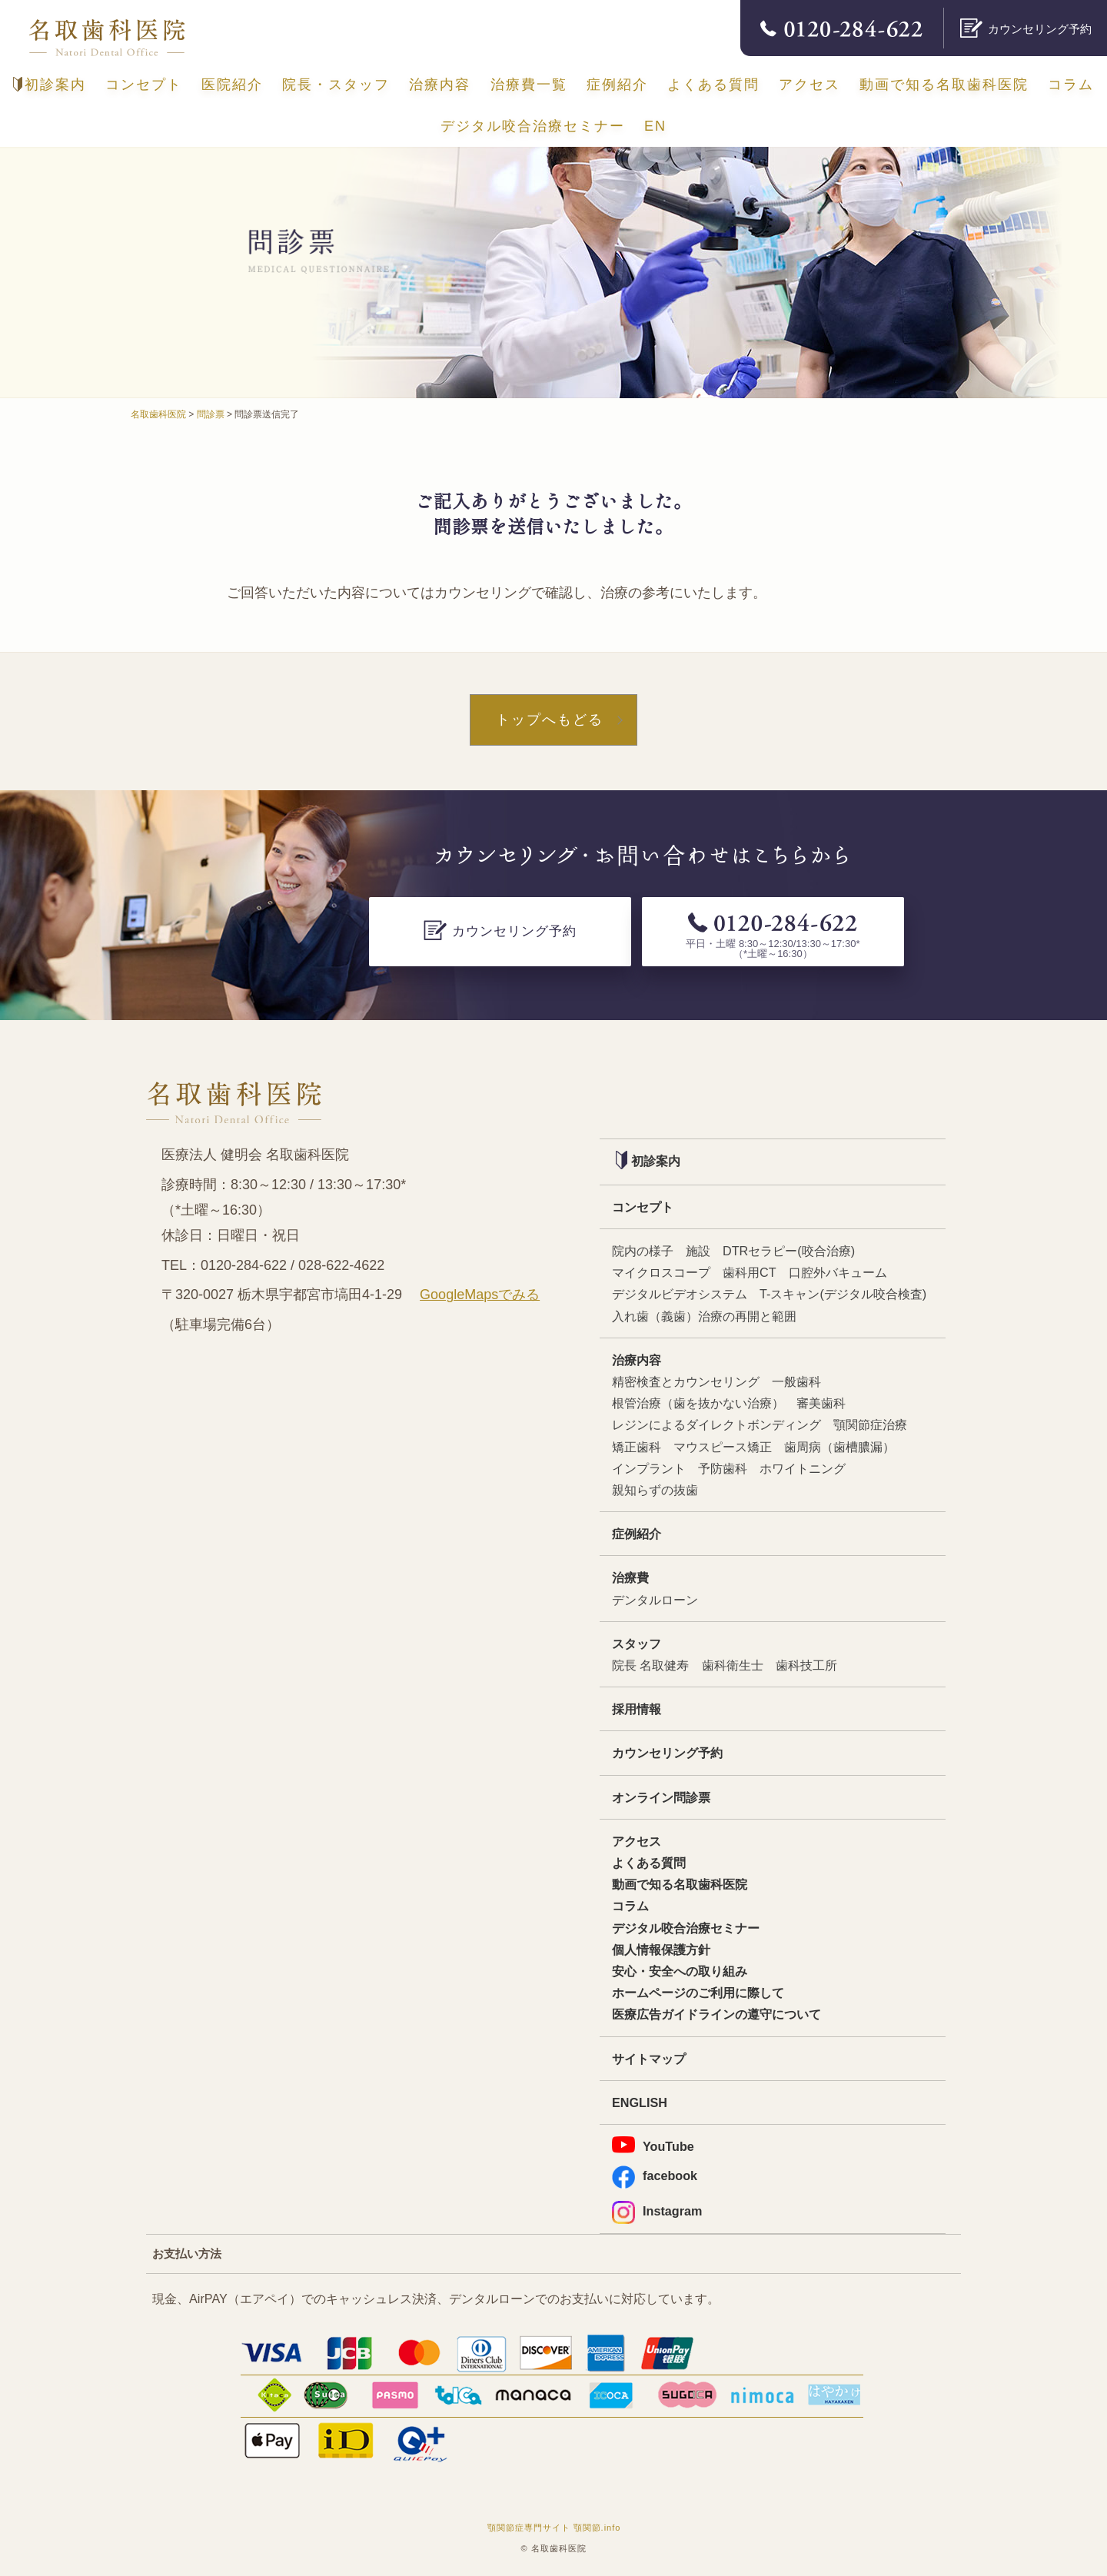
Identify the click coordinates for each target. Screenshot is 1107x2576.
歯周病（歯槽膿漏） (839, 1447)
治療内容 (439, 84)
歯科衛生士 (732, 1665)
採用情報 (636, 1709)
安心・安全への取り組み (679, 1971)
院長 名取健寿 (651, 1665)
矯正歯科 (636, 1447)
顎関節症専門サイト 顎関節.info (554, 2527)
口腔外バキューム (838, 1272)
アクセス (809, 84)
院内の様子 (642, 1251)
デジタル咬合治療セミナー (532, 126)
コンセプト (143, 84)
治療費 (630, 1577)
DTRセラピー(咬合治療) (789, 1251)
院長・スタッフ (336, 84)
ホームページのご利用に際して (698, 1992)
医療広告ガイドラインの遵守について (716, 2014)
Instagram (657, 2211)
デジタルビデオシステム (679, 1294)
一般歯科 (796, 1381)
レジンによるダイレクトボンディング (716, 1424)
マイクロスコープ (661, 1272)
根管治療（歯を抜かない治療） (698, 1403)
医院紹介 (232, 84)
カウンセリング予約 (667, 1753)
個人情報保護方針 (661, 1949)
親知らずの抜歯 (655, 1490)
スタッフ (636, 1643)
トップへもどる (549, 719)
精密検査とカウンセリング (686, 1381)
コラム (1071, 84)
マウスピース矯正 (722, 1447)
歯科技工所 (806, 1665)
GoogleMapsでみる (480, 1294)
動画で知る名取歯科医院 (944, 84)
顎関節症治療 (870, 1424)
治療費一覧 (528, 84)
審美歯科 (821, 1403)
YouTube (653, 2144)
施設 (698, 1251)
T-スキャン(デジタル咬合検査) (843, 1294)
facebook (654, 2176)
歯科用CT (749, 1272)
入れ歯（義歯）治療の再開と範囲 (704, 1316)
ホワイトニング (803, 1468)
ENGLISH (639, 2102)
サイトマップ (649, 2059)
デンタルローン (655, 1600)
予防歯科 (722, 1468)
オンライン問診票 (661, 1797)
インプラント (649, 1468)
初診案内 (49, 84)
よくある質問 (713, 84)
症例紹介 (617, 84)
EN (655, 126)
